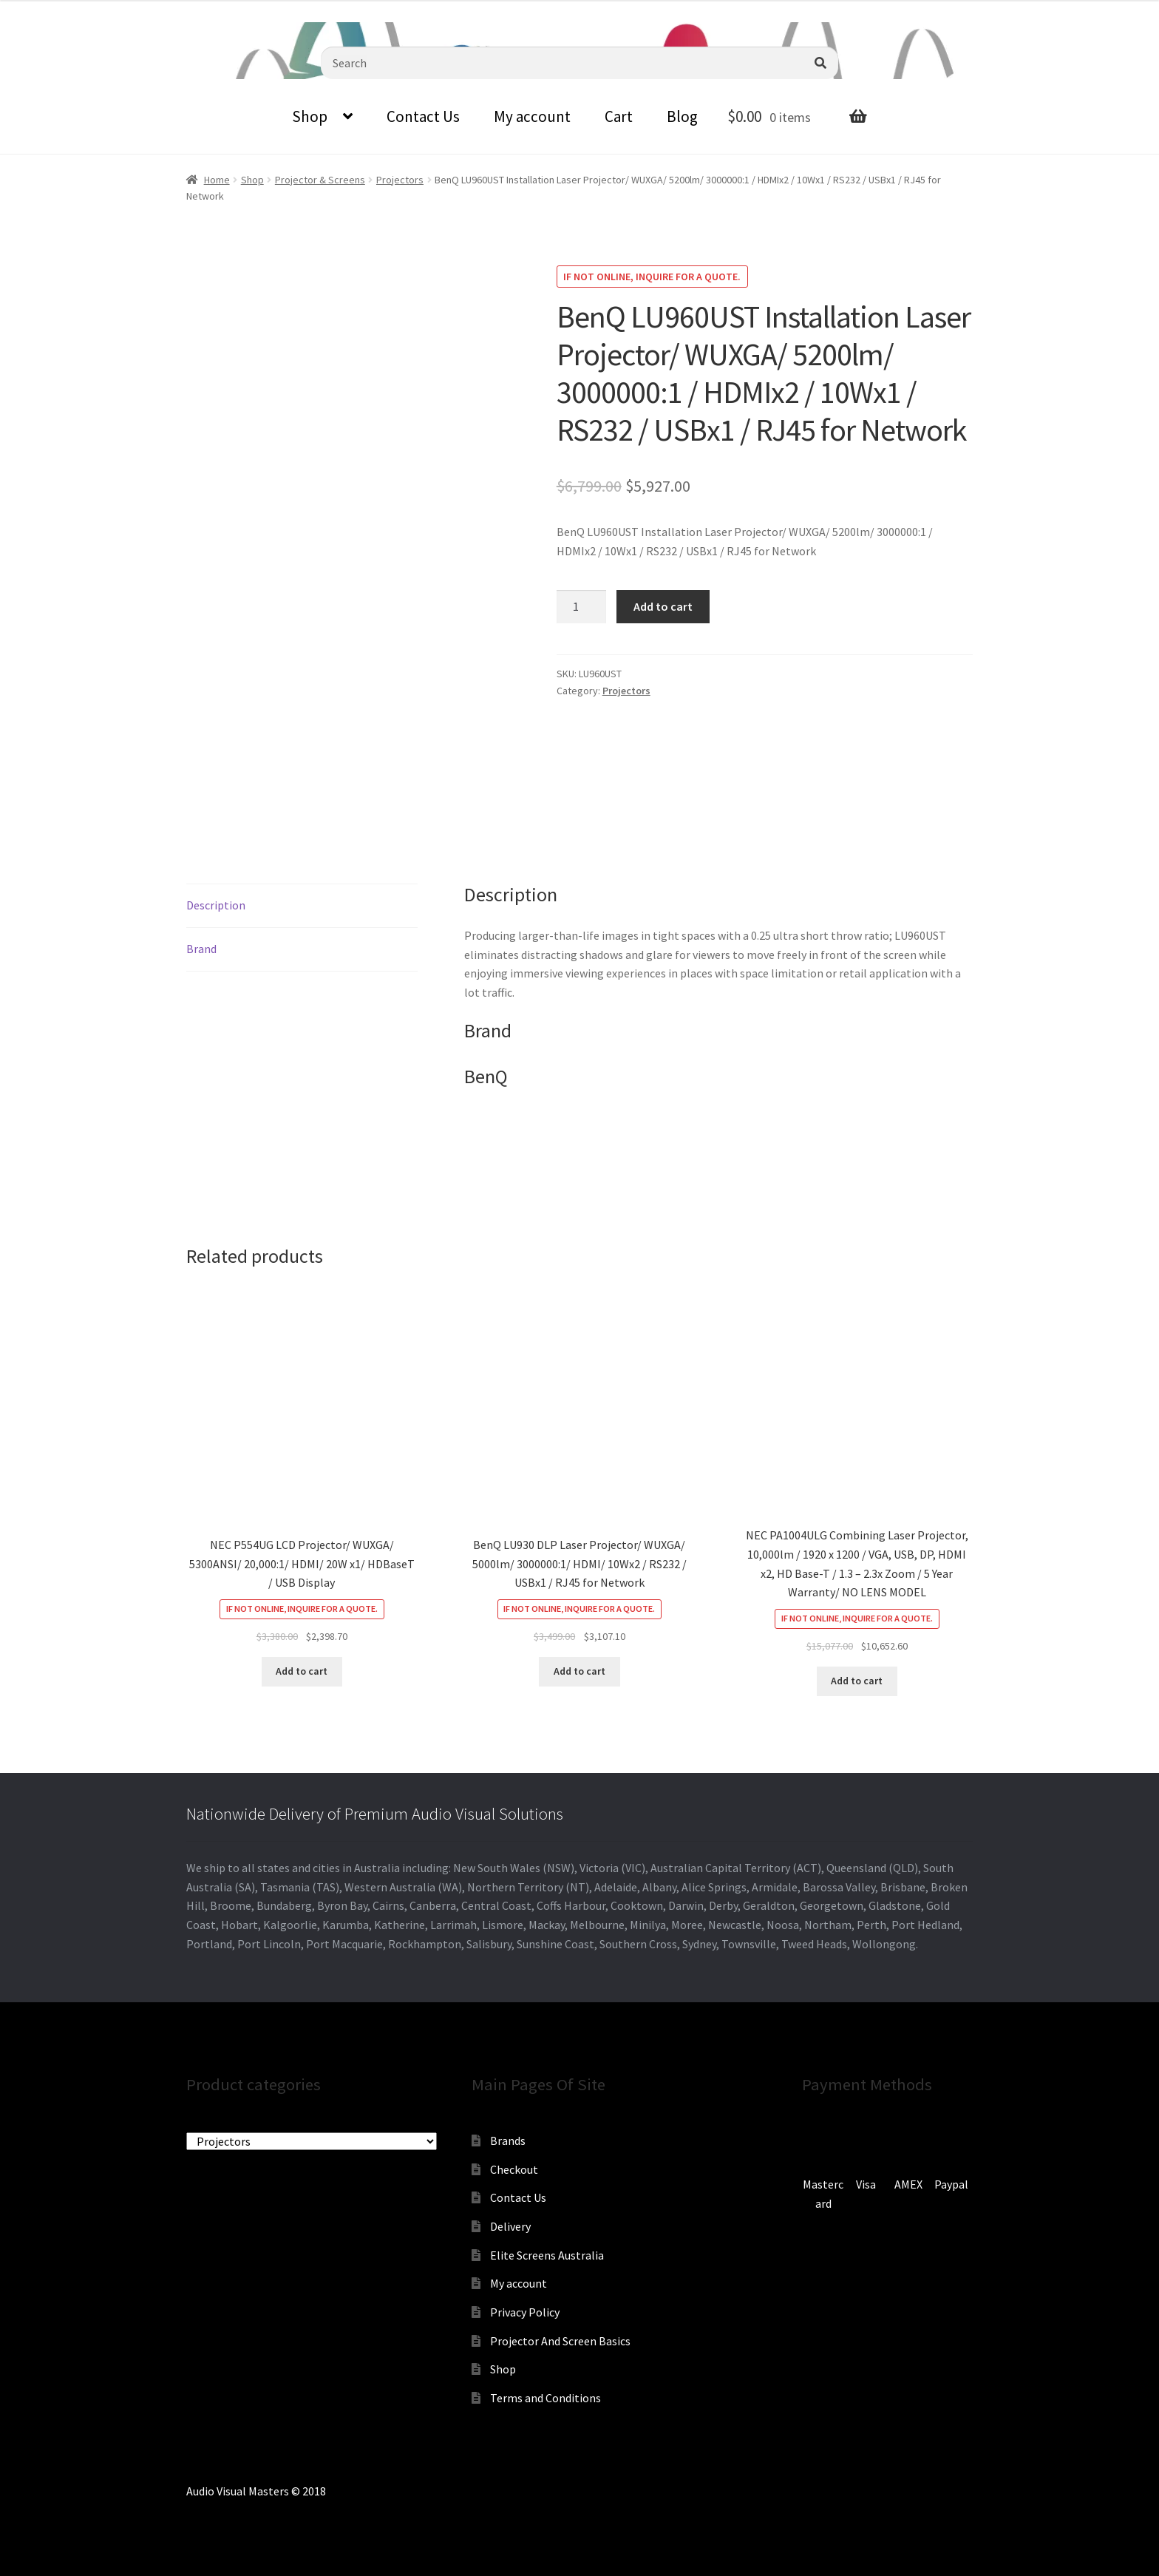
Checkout (514, 2169)
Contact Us (423, 116)
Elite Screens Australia (547, 2255)
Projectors (400, 179)
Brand (201, 948)
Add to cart (663, 606)
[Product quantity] (582, 607)
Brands (508, 2140)
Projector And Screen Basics (560, 2340)
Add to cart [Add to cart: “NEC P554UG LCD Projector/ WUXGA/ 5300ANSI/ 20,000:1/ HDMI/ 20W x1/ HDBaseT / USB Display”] (301, 1671)
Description (215, 905)
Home (217, 179)
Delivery (510, 2226)
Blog (682, 116)
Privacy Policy (525, 2312)
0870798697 (40, 11)
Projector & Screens (320, 179)
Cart (619, 116)
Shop (309, 116)
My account (532, 116)
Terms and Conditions (545, 2397)
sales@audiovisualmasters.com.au (182, 11)
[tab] (302, 906)
